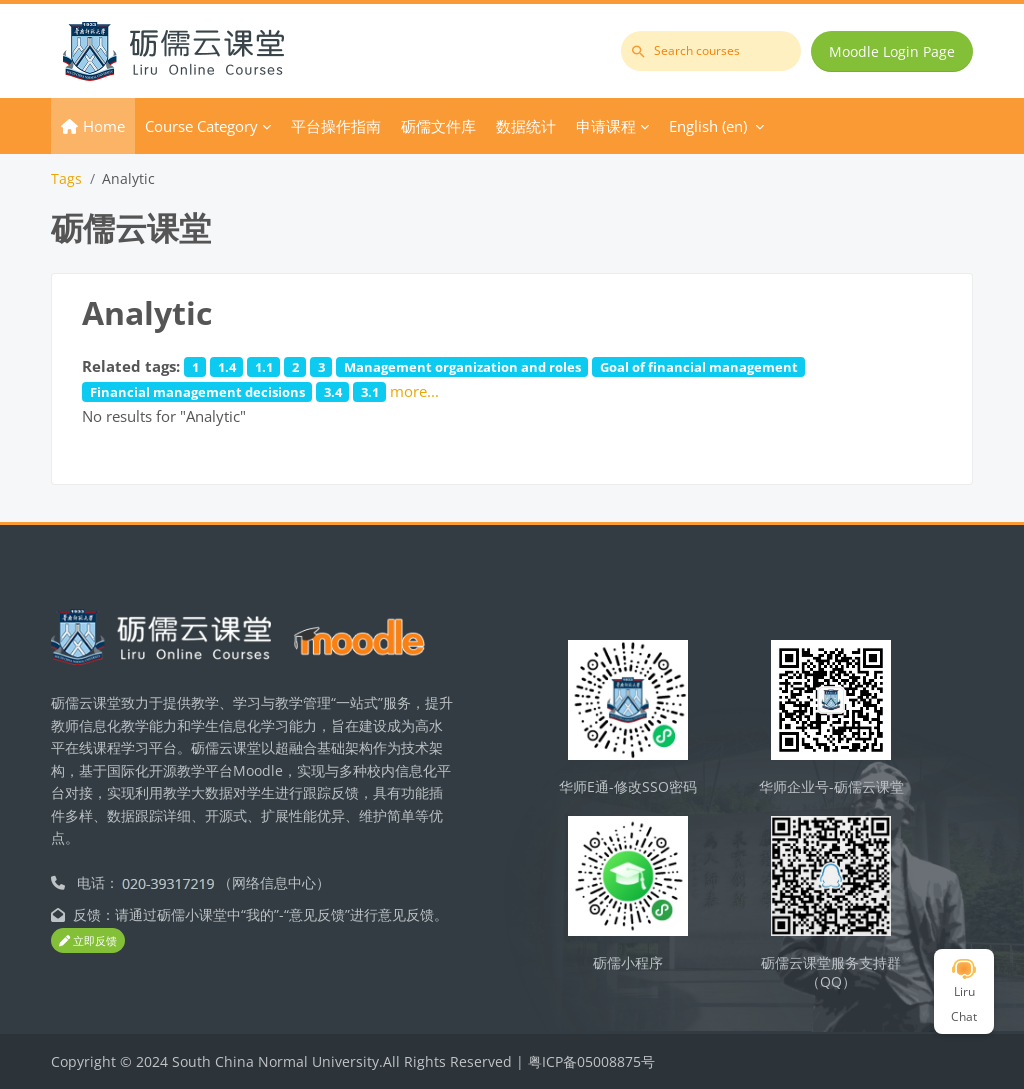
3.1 (370, 392)
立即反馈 (88, 940)
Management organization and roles (462, 367)
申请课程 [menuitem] (606, 126)
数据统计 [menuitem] (526, 126)
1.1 (264, 367)
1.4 (227, 367)
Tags (66, 178)
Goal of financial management (699, 367)
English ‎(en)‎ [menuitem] (708, 126)
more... (414, 391)
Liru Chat (964, 992)
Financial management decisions (197, 392)
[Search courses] (711, 51)
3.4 (333, 392)
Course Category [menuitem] (201, 126)
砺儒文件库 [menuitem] (438, 126)
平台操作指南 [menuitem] (336, 126)
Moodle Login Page (892, 51)
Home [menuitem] (104, 126)
